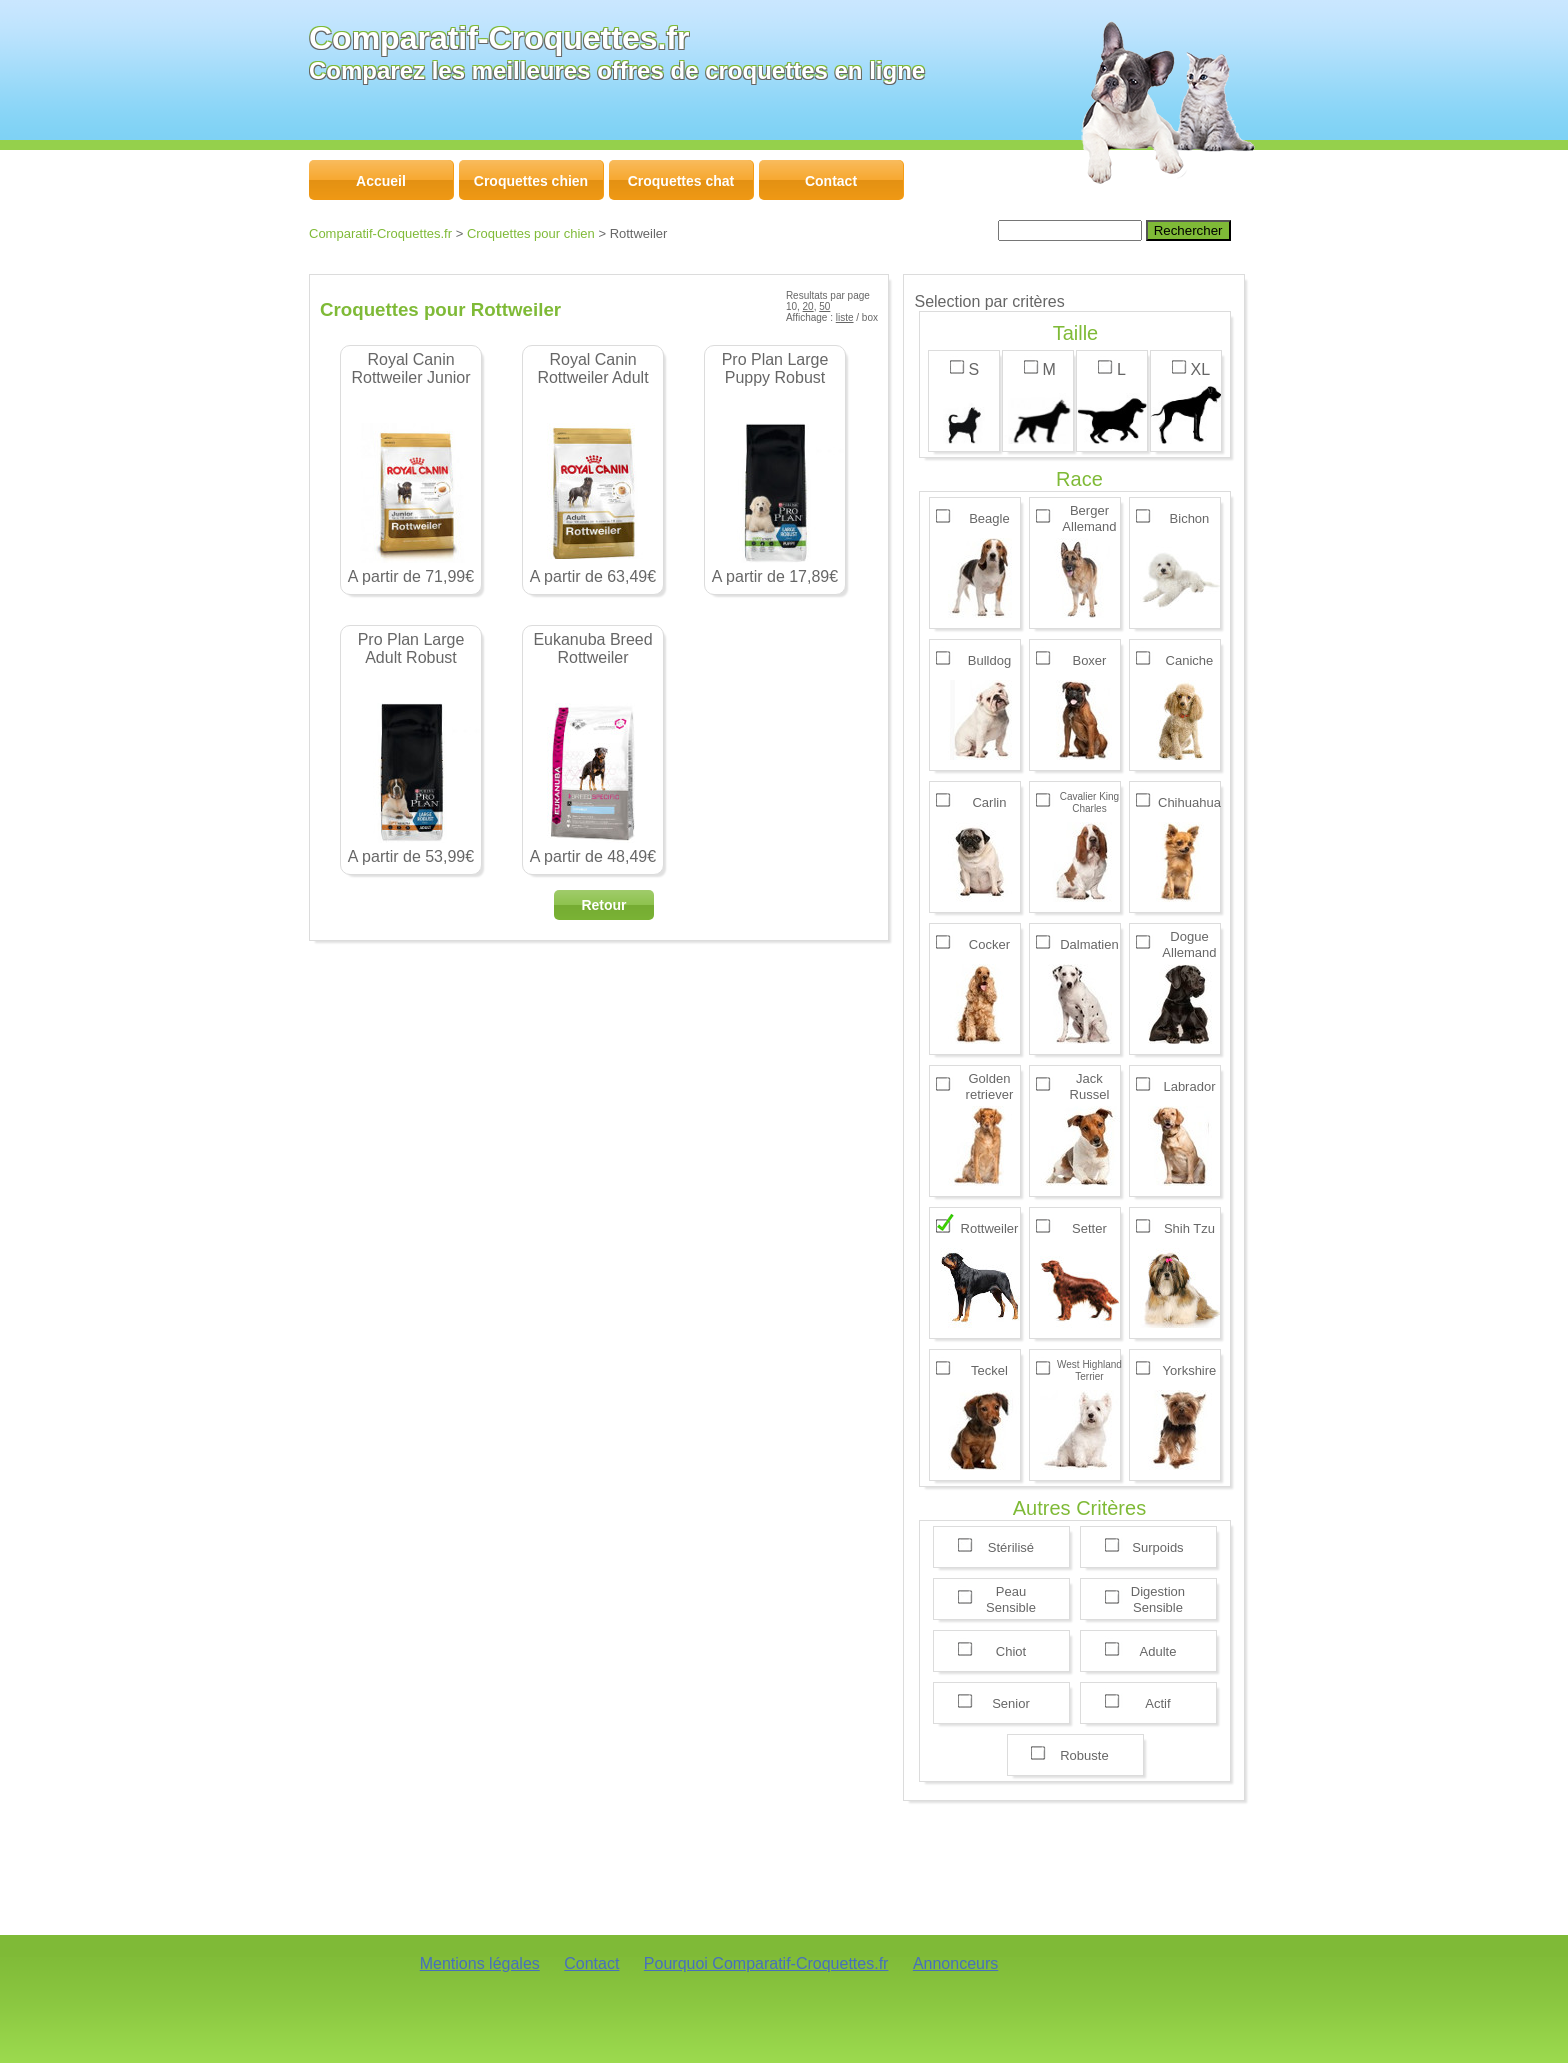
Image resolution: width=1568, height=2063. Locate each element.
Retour (603, 905)
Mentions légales (480, 1963)
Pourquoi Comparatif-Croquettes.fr (766, 1963)
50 (824, 306)
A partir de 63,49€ (593, 468)
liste (845, 317)
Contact (591, 1963)
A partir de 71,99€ (411, 468)
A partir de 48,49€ (593, 748)
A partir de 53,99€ (411, 748)
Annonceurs (955, 1963)
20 (808, 306)
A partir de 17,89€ (775, 468)
